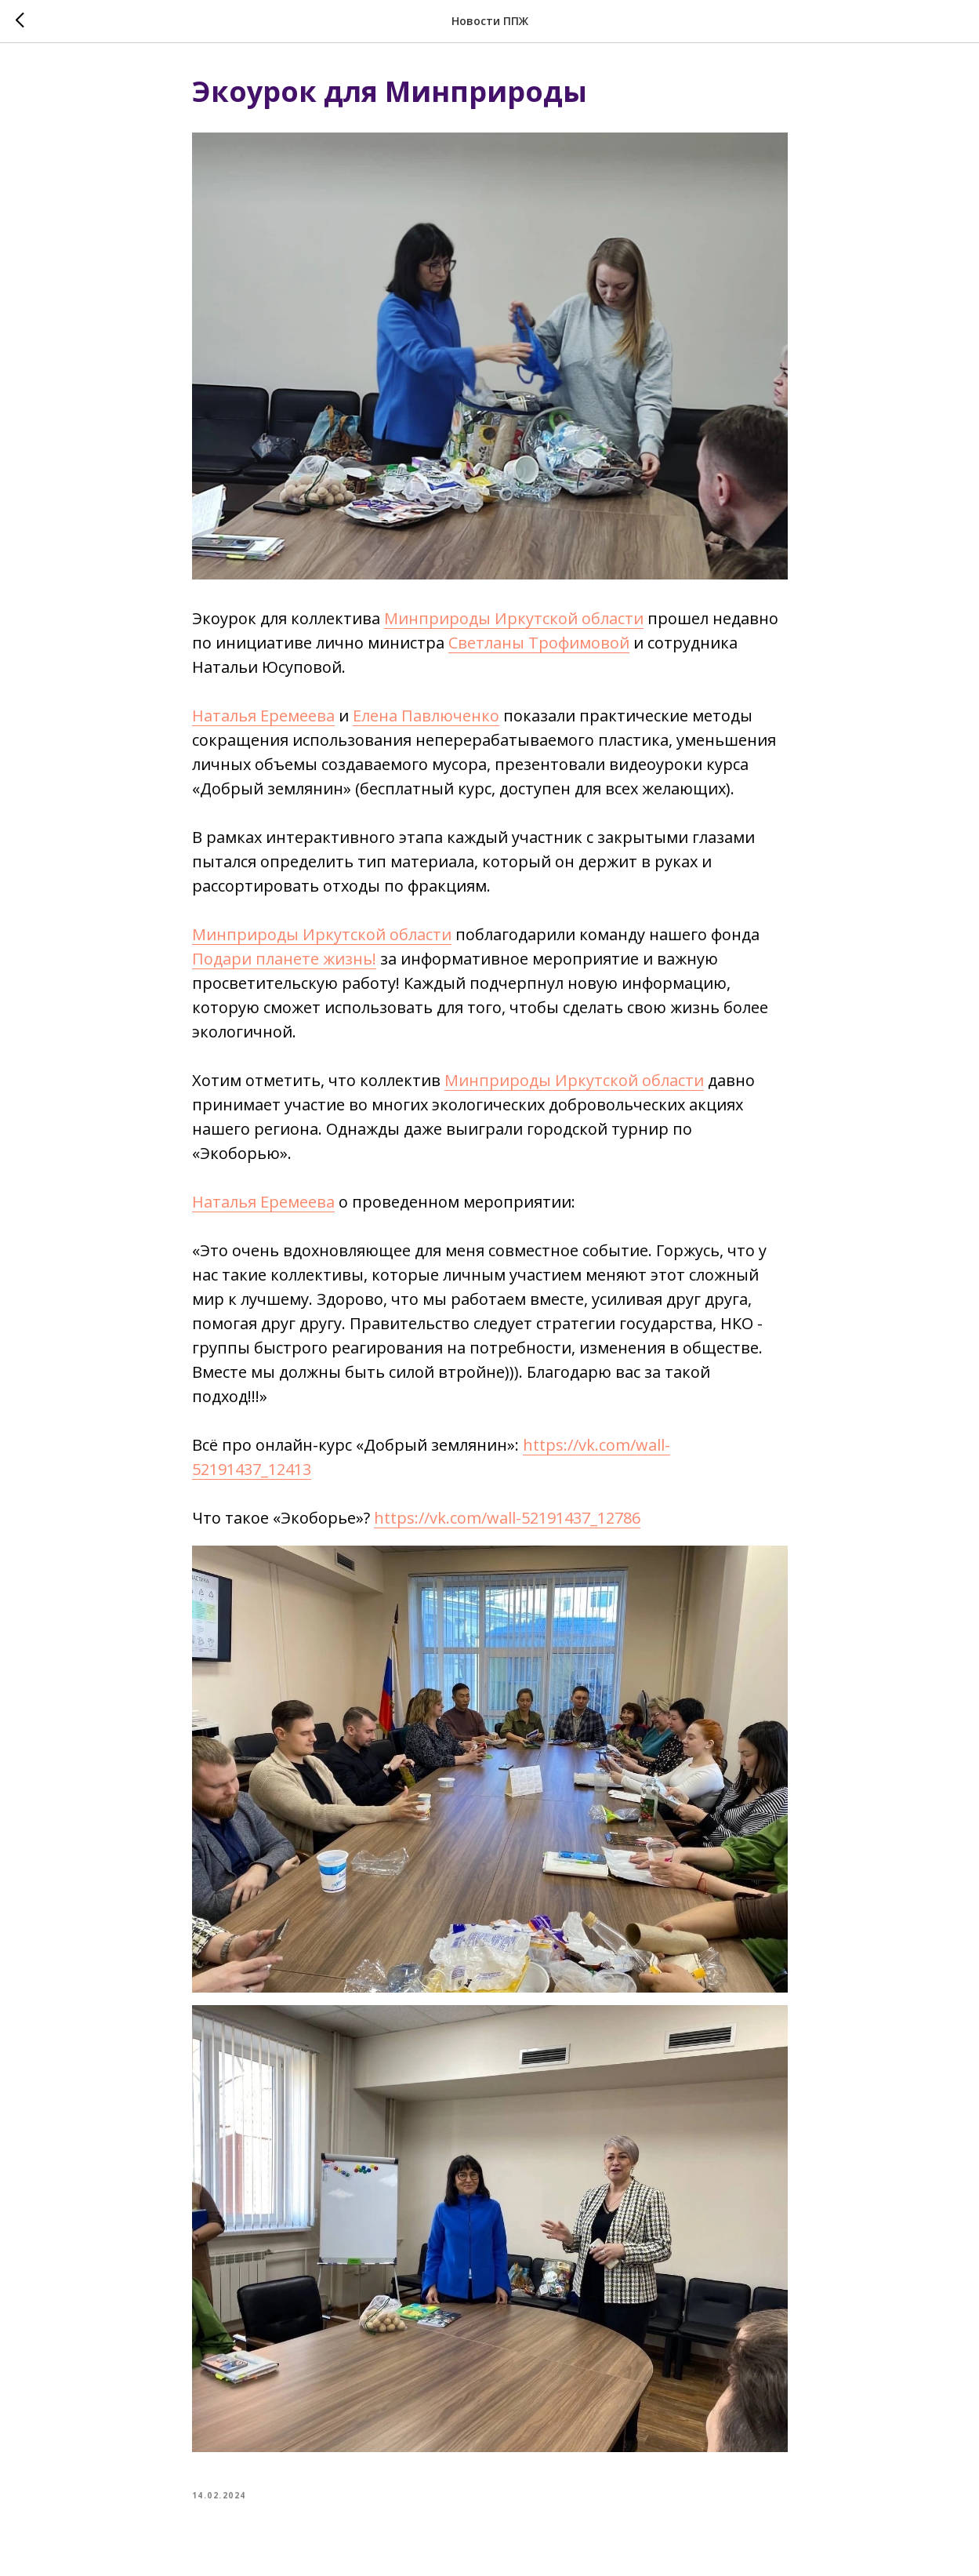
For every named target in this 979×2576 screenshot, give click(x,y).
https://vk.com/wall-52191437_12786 (507, 1517)
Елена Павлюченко (426, 715)
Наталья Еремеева (263, 715)
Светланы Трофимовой (538, 642)
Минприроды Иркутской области (514, 618)
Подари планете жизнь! (284, 958)
